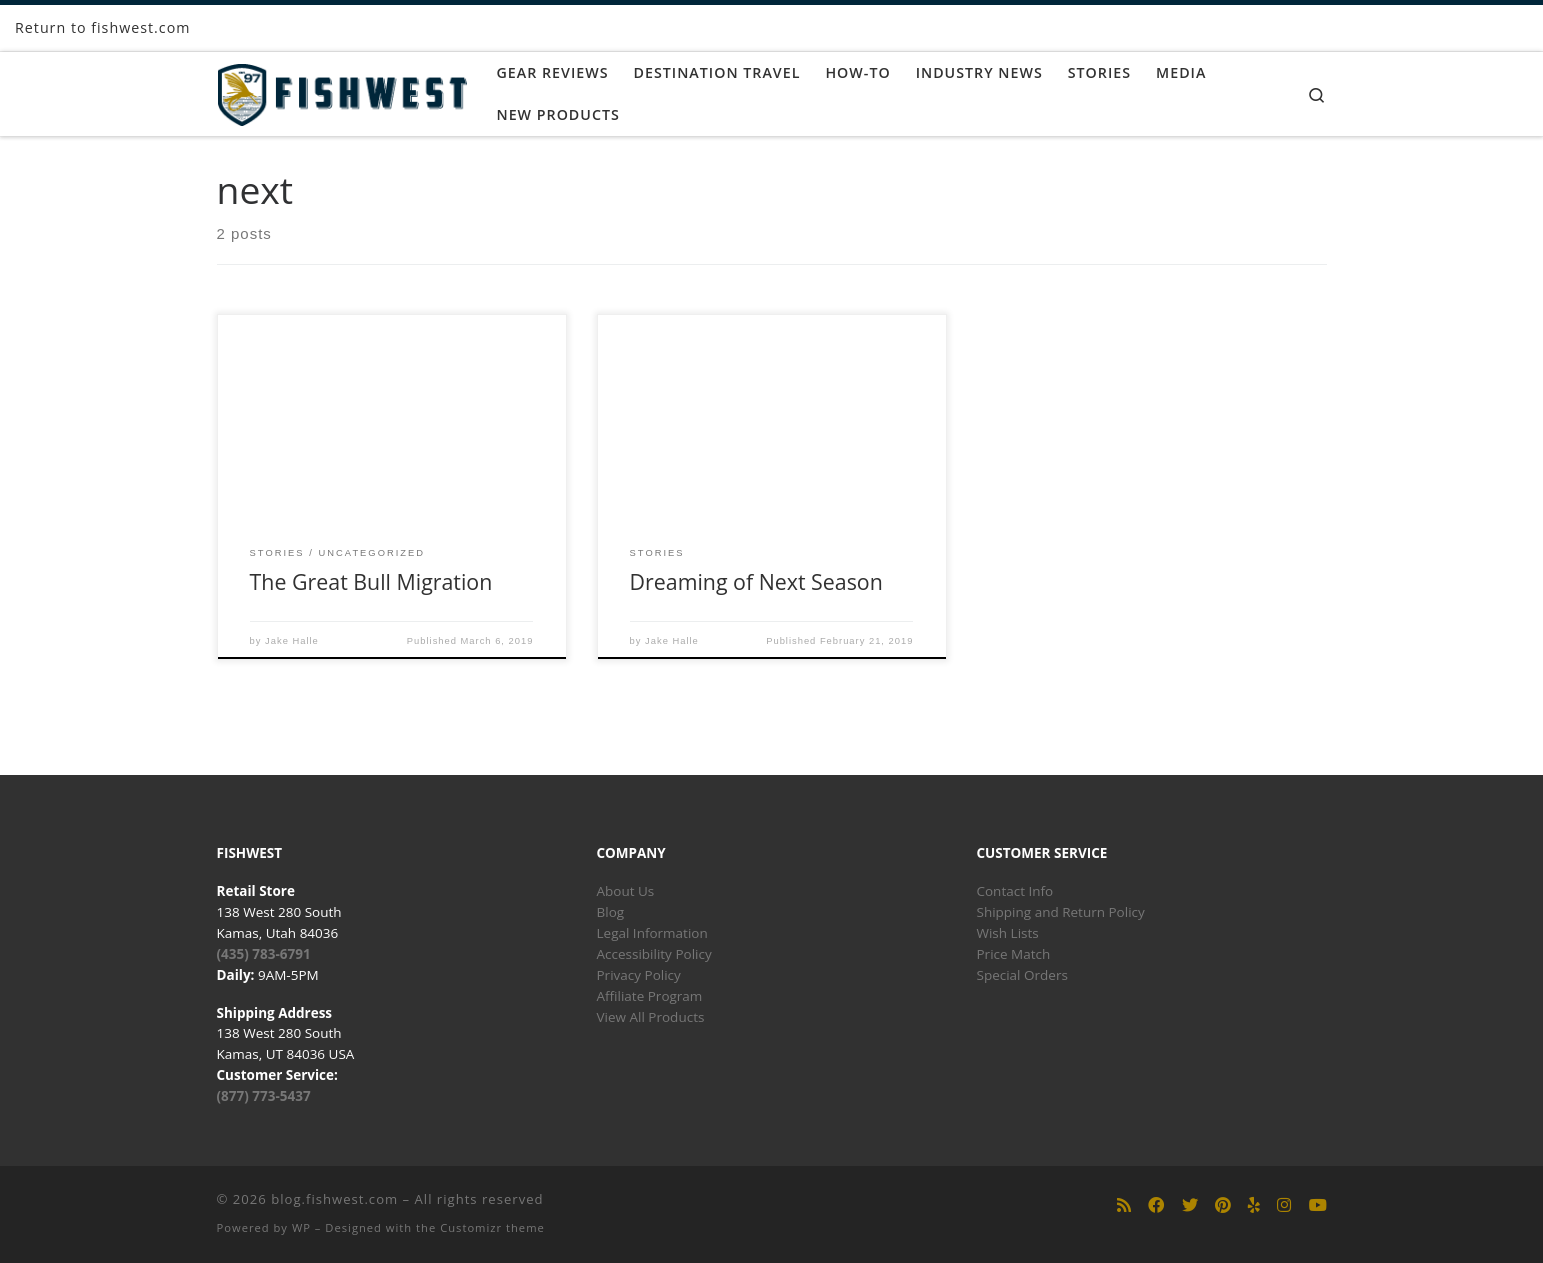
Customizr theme (492, 1227)
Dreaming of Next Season (756, 581)
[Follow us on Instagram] (1284, 1205)
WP (301, 1227)
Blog (611, 912)
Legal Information (652, 933)
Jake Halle (292, 641)
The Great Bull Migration (371, 581)
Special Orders (1022, 975)
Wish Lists (1008, 933)
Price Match (1014, 954)
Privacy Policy (639, 975)
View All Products (651, 1017)
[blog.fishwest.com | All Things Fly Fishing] (342, 90)
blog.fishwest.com (334, 1199)
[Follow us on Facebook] (1156, 1205)
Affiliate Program (650, 996)
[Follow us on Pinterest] (1223, 1205)
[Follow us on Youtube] (1318, 1205)
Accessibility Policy (654, 954)
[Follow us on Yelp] (1254, 1205)
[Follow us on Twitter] (1190, 1205)
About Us (626, 891)
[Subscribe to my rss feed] (1124, 1205)
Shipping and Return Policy (1061, 912)
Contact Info (1015, 891)
